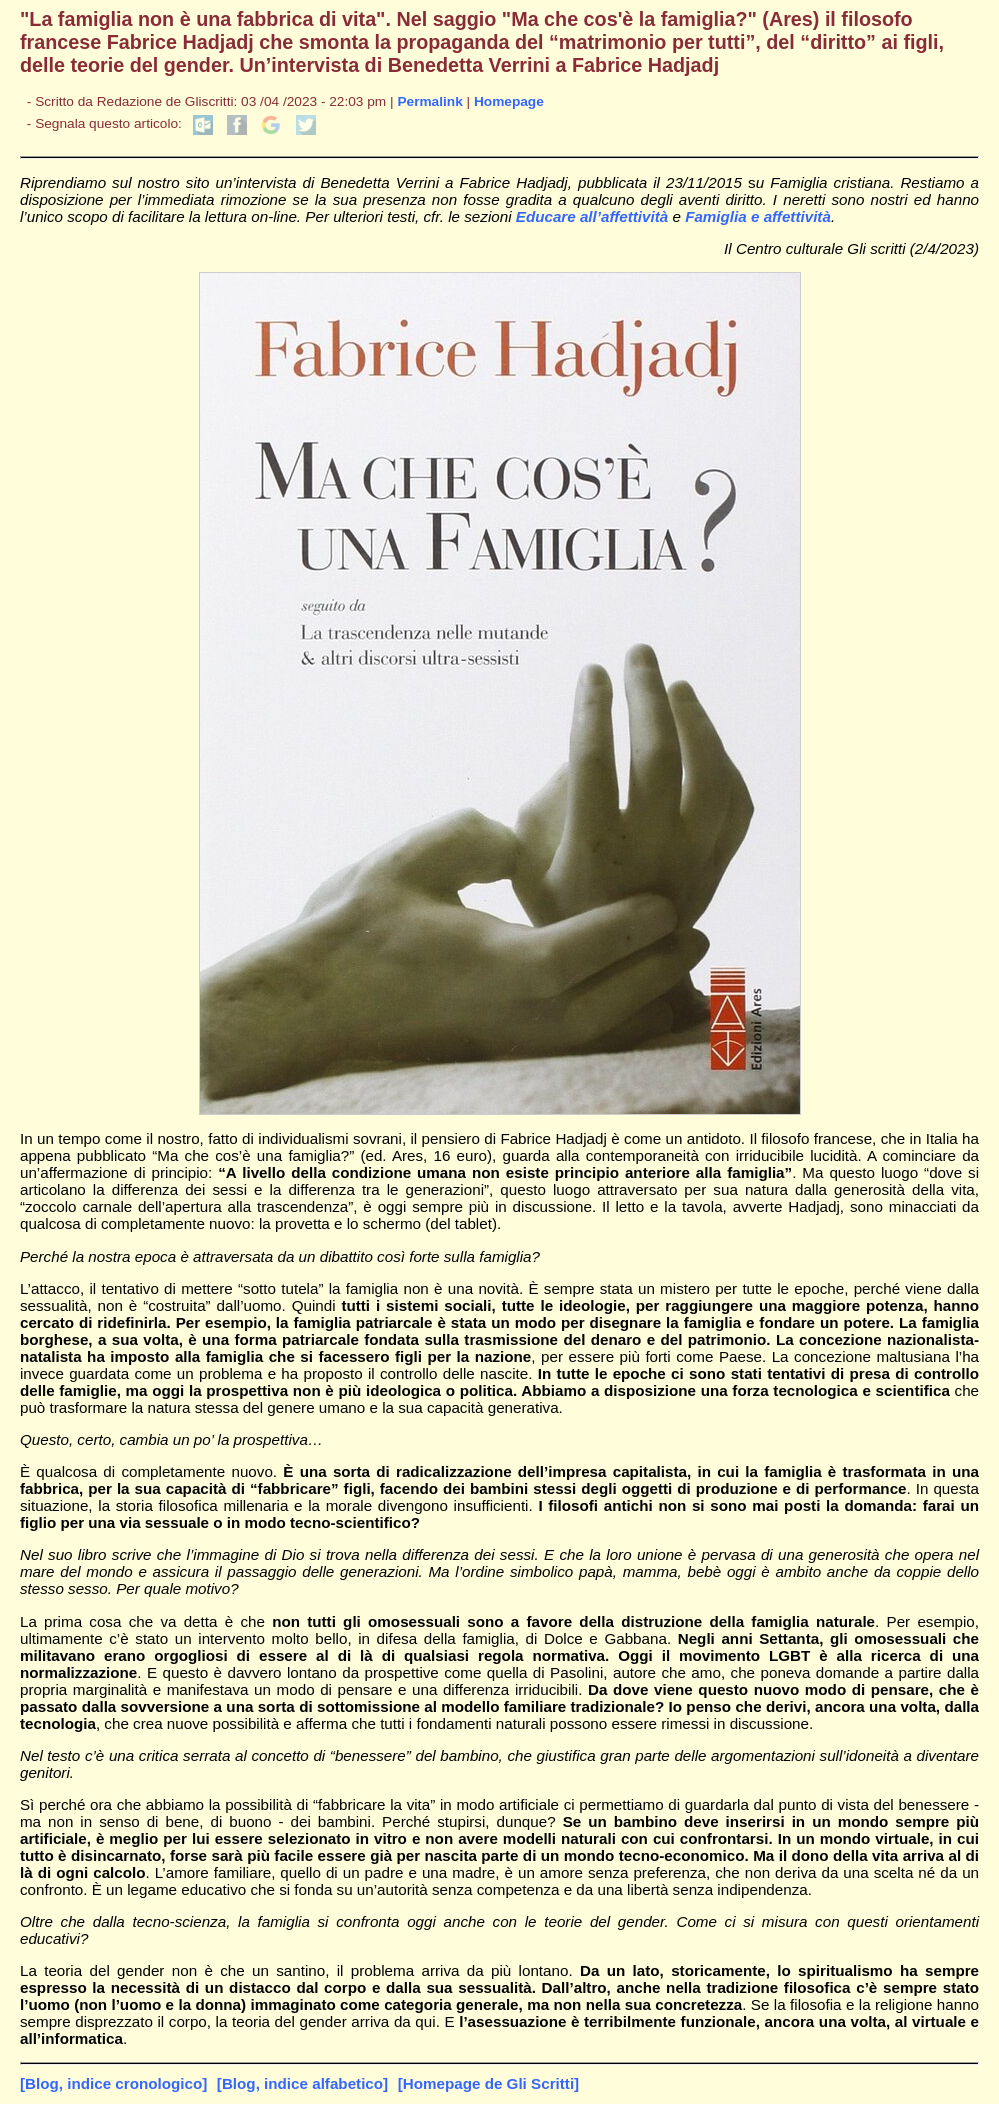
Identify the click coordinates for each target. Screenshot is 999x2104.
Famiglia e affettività (758, 216)
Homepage (509, 101)
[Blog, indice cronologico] (113, 2083)
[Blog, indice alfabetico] (302, 2083)
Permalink (429, 101)
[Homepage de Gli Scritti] (488, 2083)
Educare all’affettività (592, 216)
